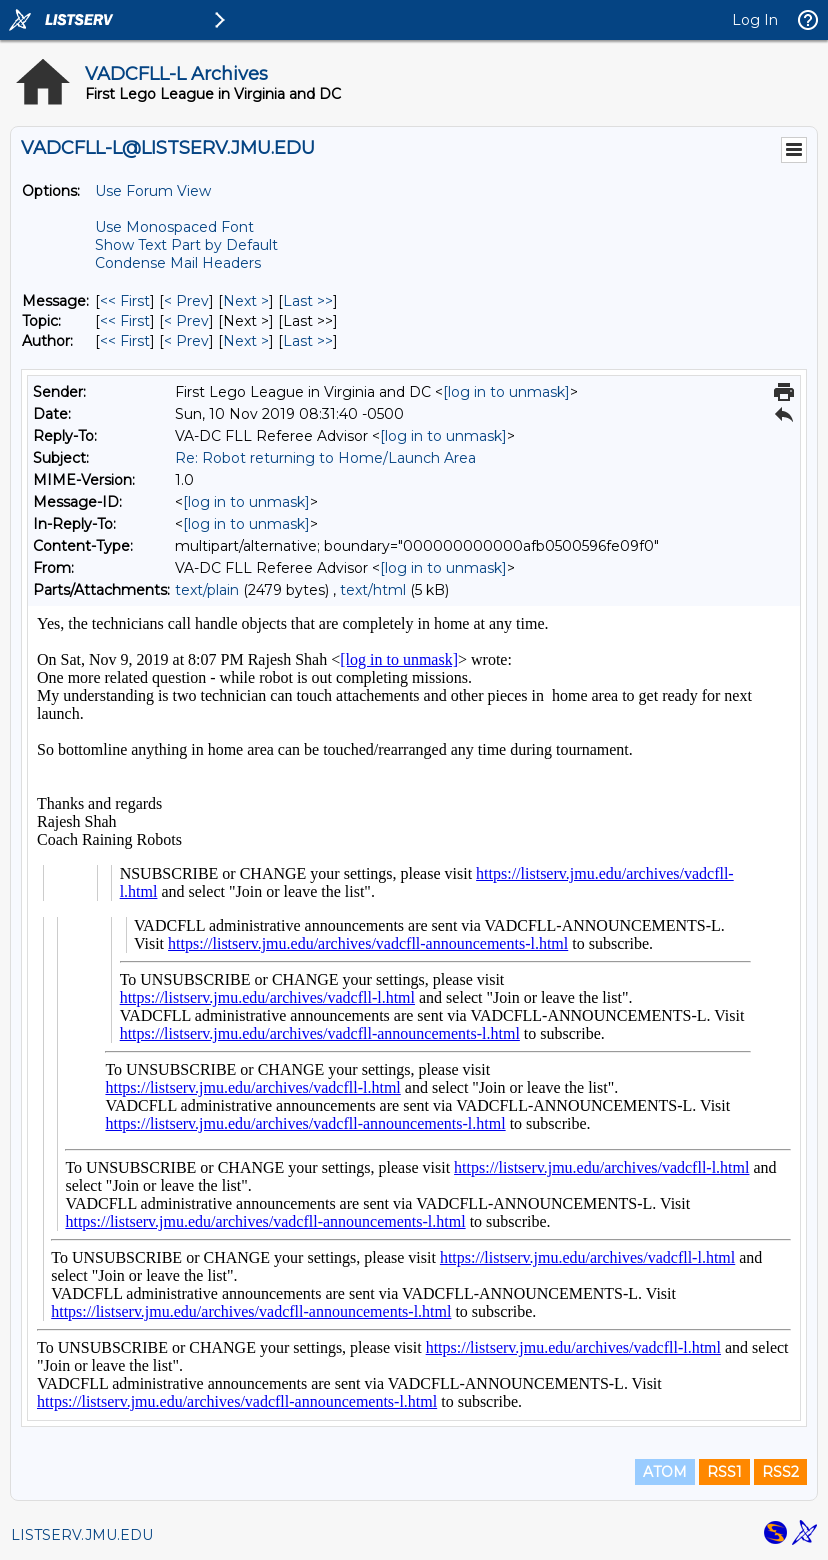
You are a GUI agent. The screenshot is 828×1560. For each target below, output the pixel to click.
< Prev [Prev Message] (186, 301)
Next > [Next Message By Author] (246, 341)
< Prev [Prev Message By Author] (186, 341)
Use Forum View (153, 191)
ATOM (665, 1472)
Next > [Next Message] (246, 301)
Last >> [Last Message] (308, 301)
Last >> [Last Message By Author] (308, 341)
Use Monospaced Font (174, 227)
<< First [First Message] (125, 301)
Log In (755, 20)
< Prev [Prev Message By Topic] (186, 321)
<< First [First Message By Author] (125, 341)
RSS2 (780, 1472)
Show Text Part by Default (186, 245)
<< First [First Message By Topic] (125, 321)
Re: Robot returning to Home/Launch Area (325, 458)
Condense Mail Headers (178, 263)
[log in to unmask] (506, 392)
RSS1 (724, 1472)
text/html (373, 590)
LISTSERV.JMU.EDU (82, 1535)
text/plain (207, 590)
